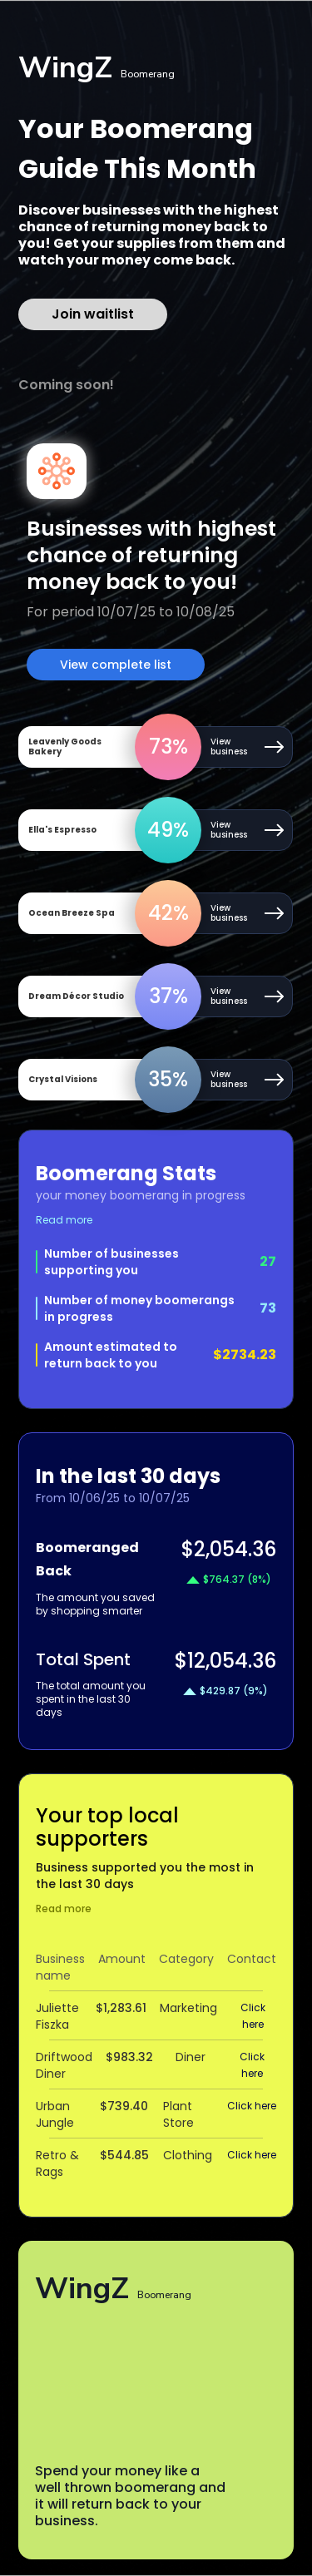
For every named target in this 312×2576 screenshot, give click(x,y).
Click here (252, 2015)
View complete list (115, 664)
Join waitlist (93, 314)
